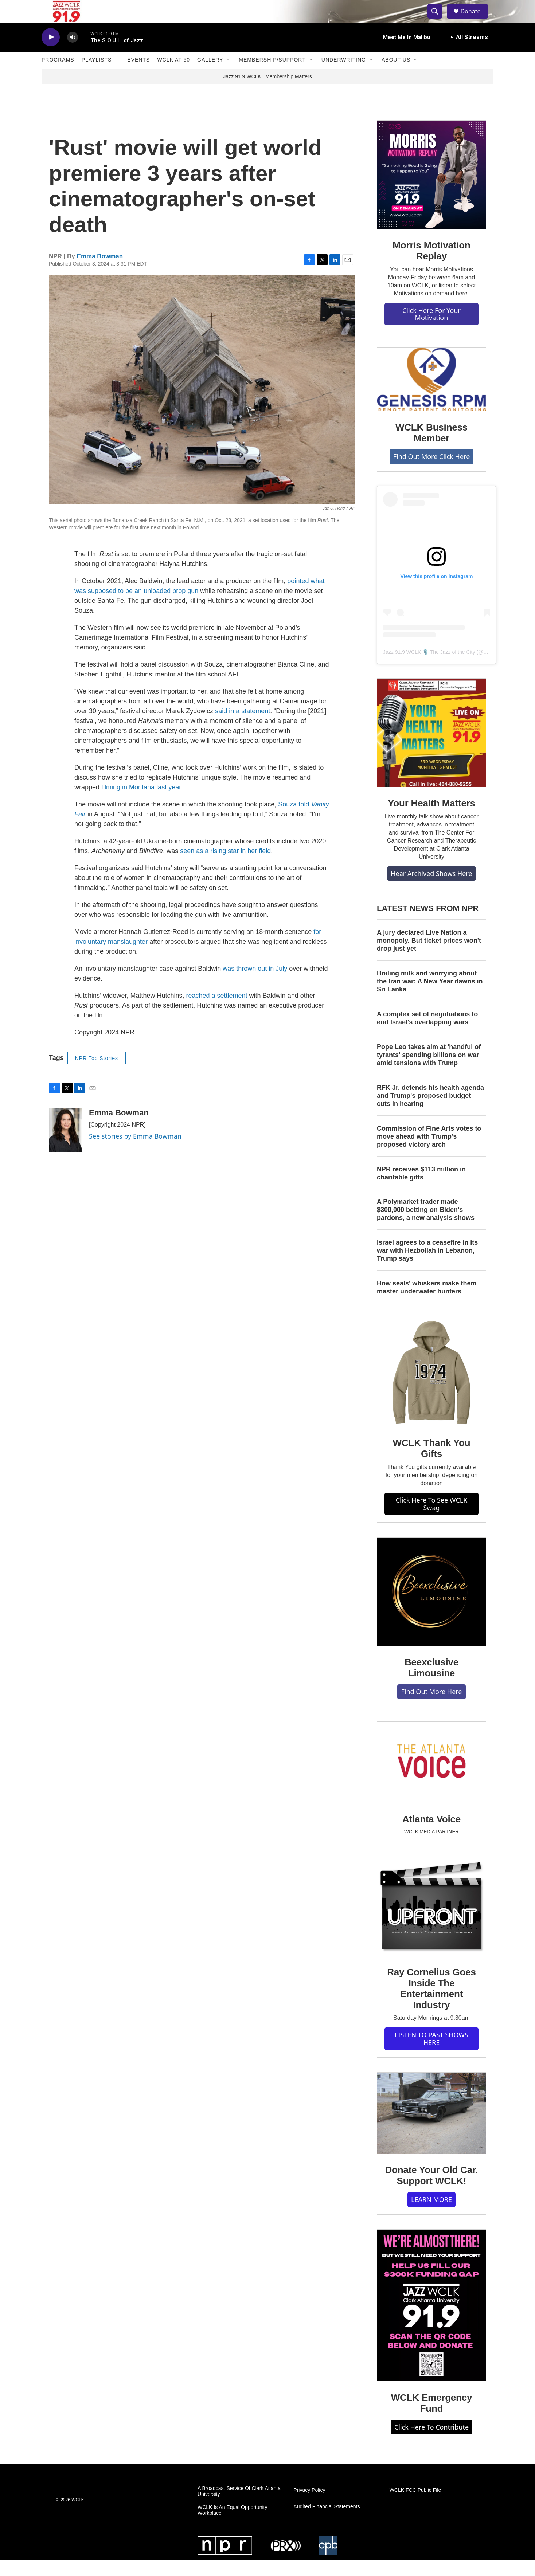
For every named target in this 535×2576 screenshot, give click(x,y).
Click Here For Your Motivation (431, 330)
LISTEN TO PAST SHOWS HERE (431, 2054)
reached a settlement (216, 1011)
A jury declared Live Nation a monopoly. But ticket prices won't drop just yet (429, 956)
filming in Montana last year (141, 802)
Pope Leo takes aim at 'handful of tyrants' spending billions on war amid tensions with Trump (429, 1070)
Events (138, 76)
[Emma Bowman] (65, 1145)
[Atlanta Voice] (431, 1778)
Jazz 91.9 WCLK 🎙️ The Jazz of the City (429, 668)
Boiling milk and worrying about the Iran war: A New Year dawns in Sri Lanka (430, 997)
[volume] (72, 53)
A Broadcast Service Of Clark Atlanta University (239, 2507)
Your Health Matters (431, 818)
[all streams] (467, 52)
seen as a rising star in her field (225, 866)
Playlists (97, 76)
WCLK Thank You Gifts (431, 1464)
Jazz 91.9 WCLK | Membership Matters (267, 92)
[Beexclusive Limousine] (431, 1608)
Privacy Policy (309, 2506)
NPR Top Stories (96, 1074)
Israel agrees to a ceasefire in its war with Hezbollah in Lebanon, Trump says (427, 1266)
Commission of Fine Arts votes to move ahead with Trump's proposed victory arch (429, 1152)
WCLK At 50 (173, 76)
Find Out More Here (431, 1707)
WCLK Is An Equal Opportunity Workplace (232, 2526)
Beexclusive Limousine (431, 1684)
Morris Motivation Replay (431, 266)
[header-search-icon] (438, 19)
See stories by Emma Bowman (135, 1151)
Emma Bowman (100, 271)
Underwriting (343, 76)
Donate (475, 19)
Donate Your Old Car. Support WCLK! (431, 2191)
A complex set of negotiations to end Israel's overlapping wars (427, 1033)
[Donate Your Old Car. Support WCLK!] (431, 2129)
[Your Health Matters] (431, 748)
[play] (50, 53)
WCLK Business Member (431, 448)
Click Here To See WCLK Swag (432, 1519)
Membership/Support (272, 76)
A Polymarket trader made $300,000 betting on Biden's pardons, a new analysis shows (426, 1225)
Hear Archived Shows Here (431, 889)
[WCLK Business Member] (431, 395)
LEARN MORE (431, 2215)
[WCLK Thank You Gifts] (431, 1388)
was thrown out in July (255, 984)
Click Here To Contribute (431, 2442)
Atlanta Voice (431, 1834)
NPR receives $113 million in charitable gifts (421, 1189)
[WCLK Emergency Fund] (431, 2321)
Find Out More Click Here (431, 472)
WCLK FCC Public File (415, 2506)
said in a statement (242, 726)
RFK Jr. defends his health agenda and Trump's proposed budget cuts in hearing (430, 1111)
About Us (396, 76)
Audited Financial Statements (326, 2522)
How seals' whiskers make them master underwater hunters (426, 1303)
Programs (58, 76)
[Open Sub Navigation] (117, 76)
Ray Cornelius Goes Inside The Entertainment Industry (431, 2004)
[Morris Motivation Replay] (431, 190)
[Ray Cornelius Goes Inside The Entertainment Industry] (431, 1924)
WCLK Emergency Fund (431, 2419)
